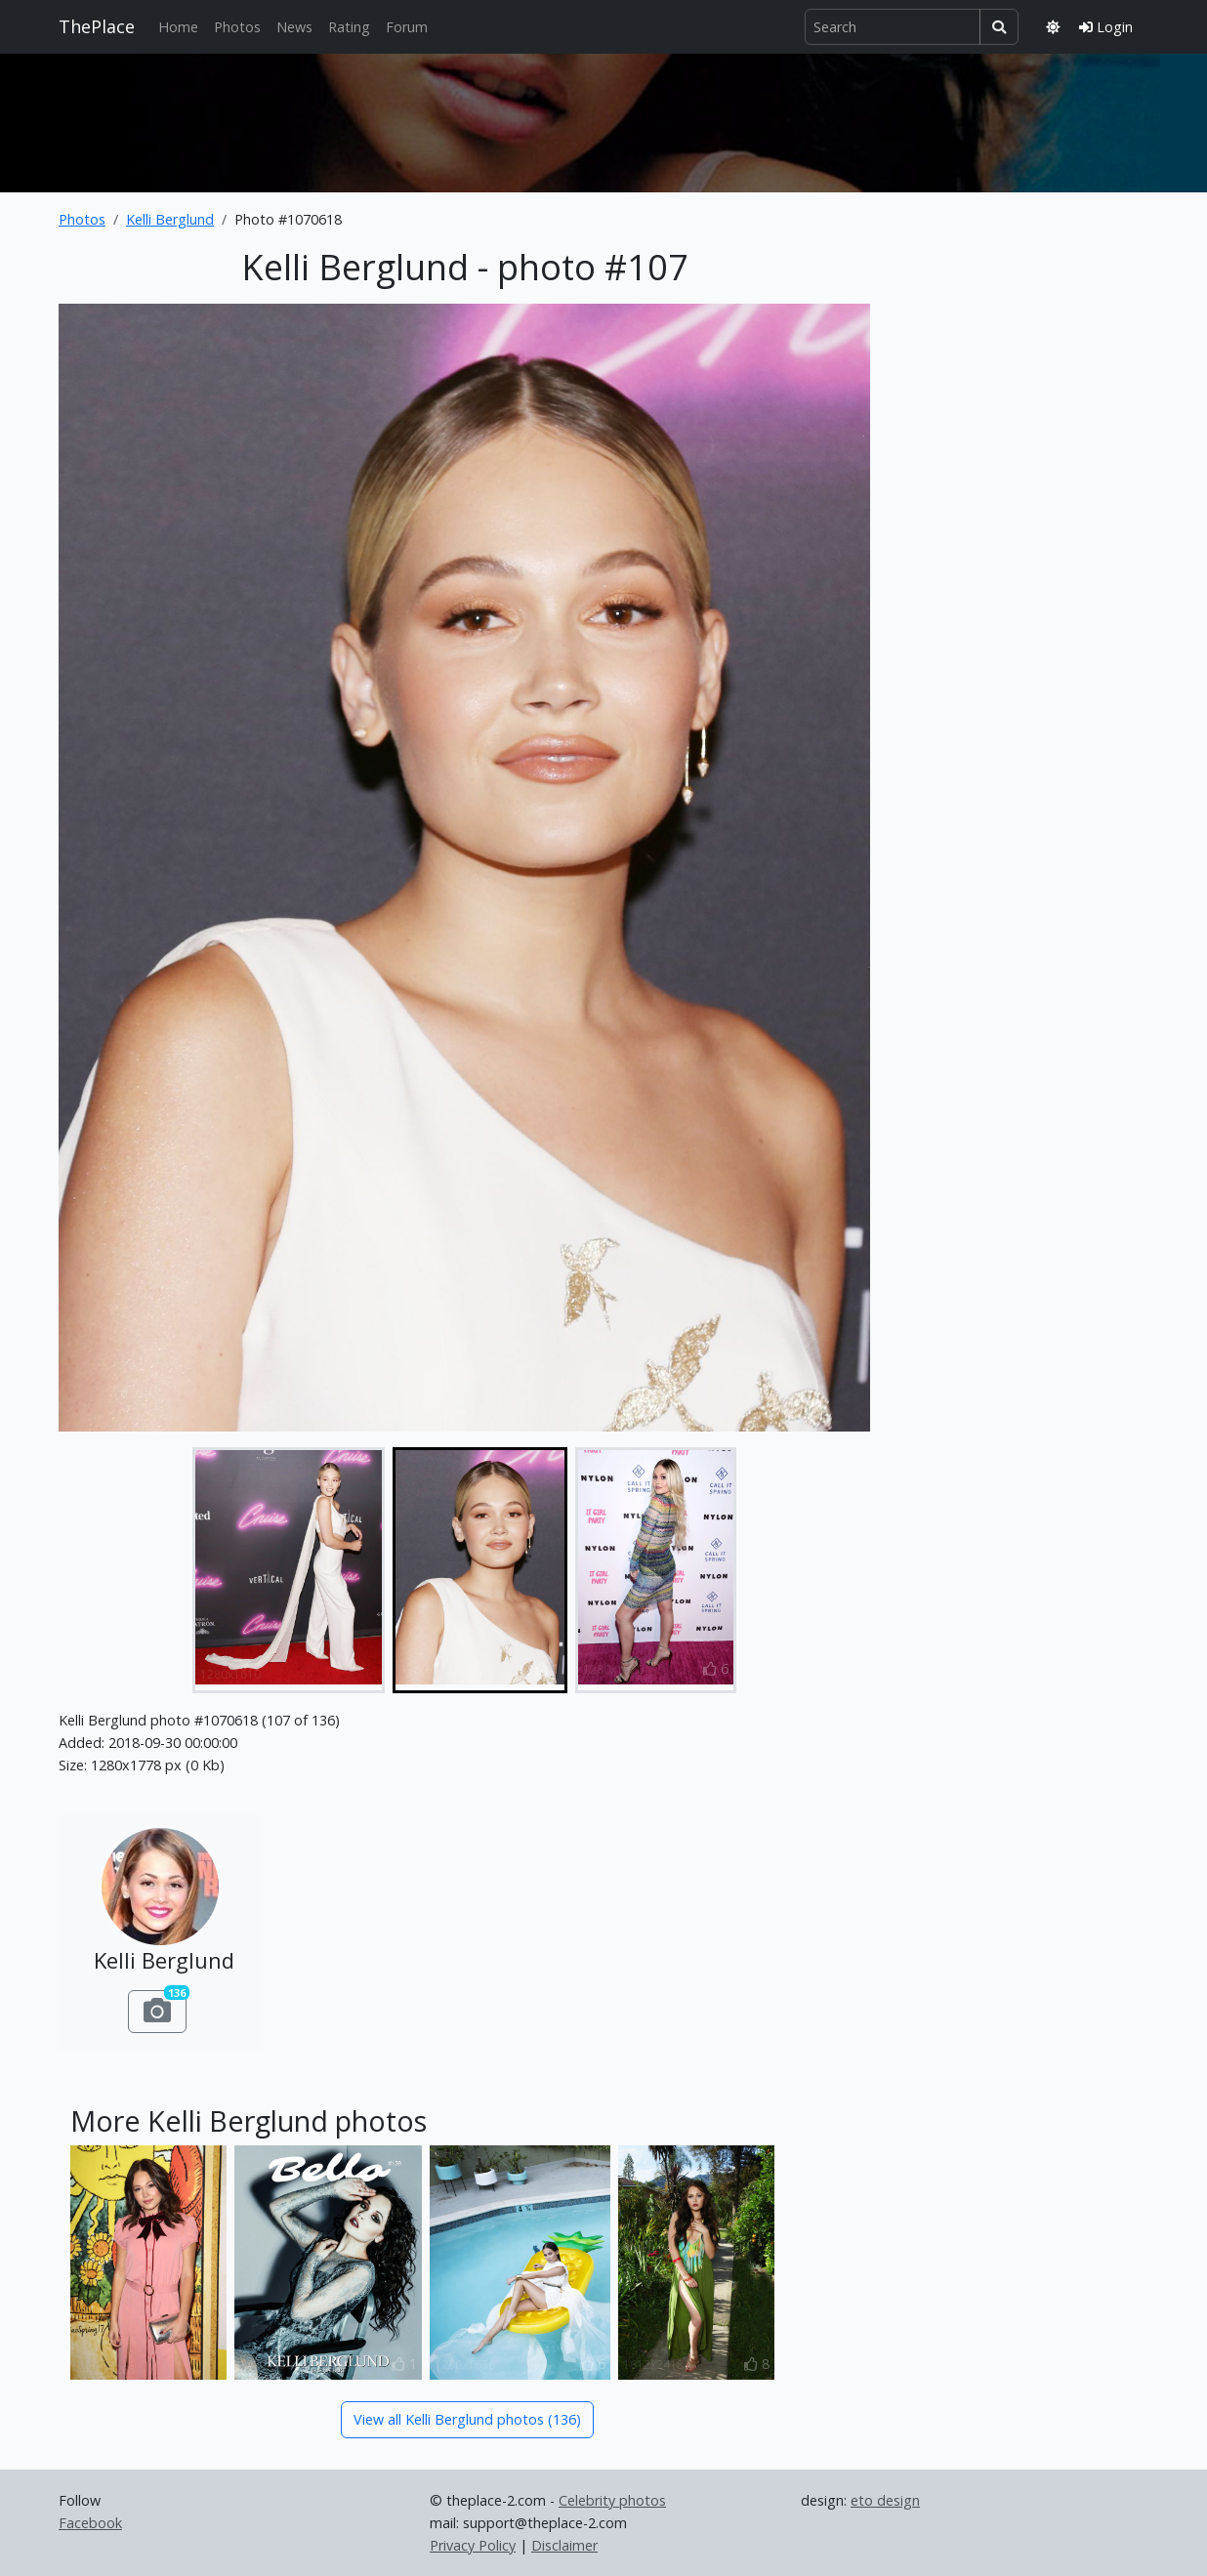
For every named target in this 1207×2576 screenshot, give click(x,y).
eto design (885, 2500)
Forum (407, 27)
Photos (237, 27)
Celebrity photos (612, 2500)
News (294, 27)
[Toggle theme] (1052, 27)
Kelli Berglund (170, 219)
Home (178, 27)
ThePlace (97, 26)
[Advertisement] (603, 119)
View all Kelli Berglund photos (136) (467, 2419)
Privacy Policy (473, 2545)
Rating (349, 27)
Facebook (90, 2523)
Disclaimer (564, 2545)
